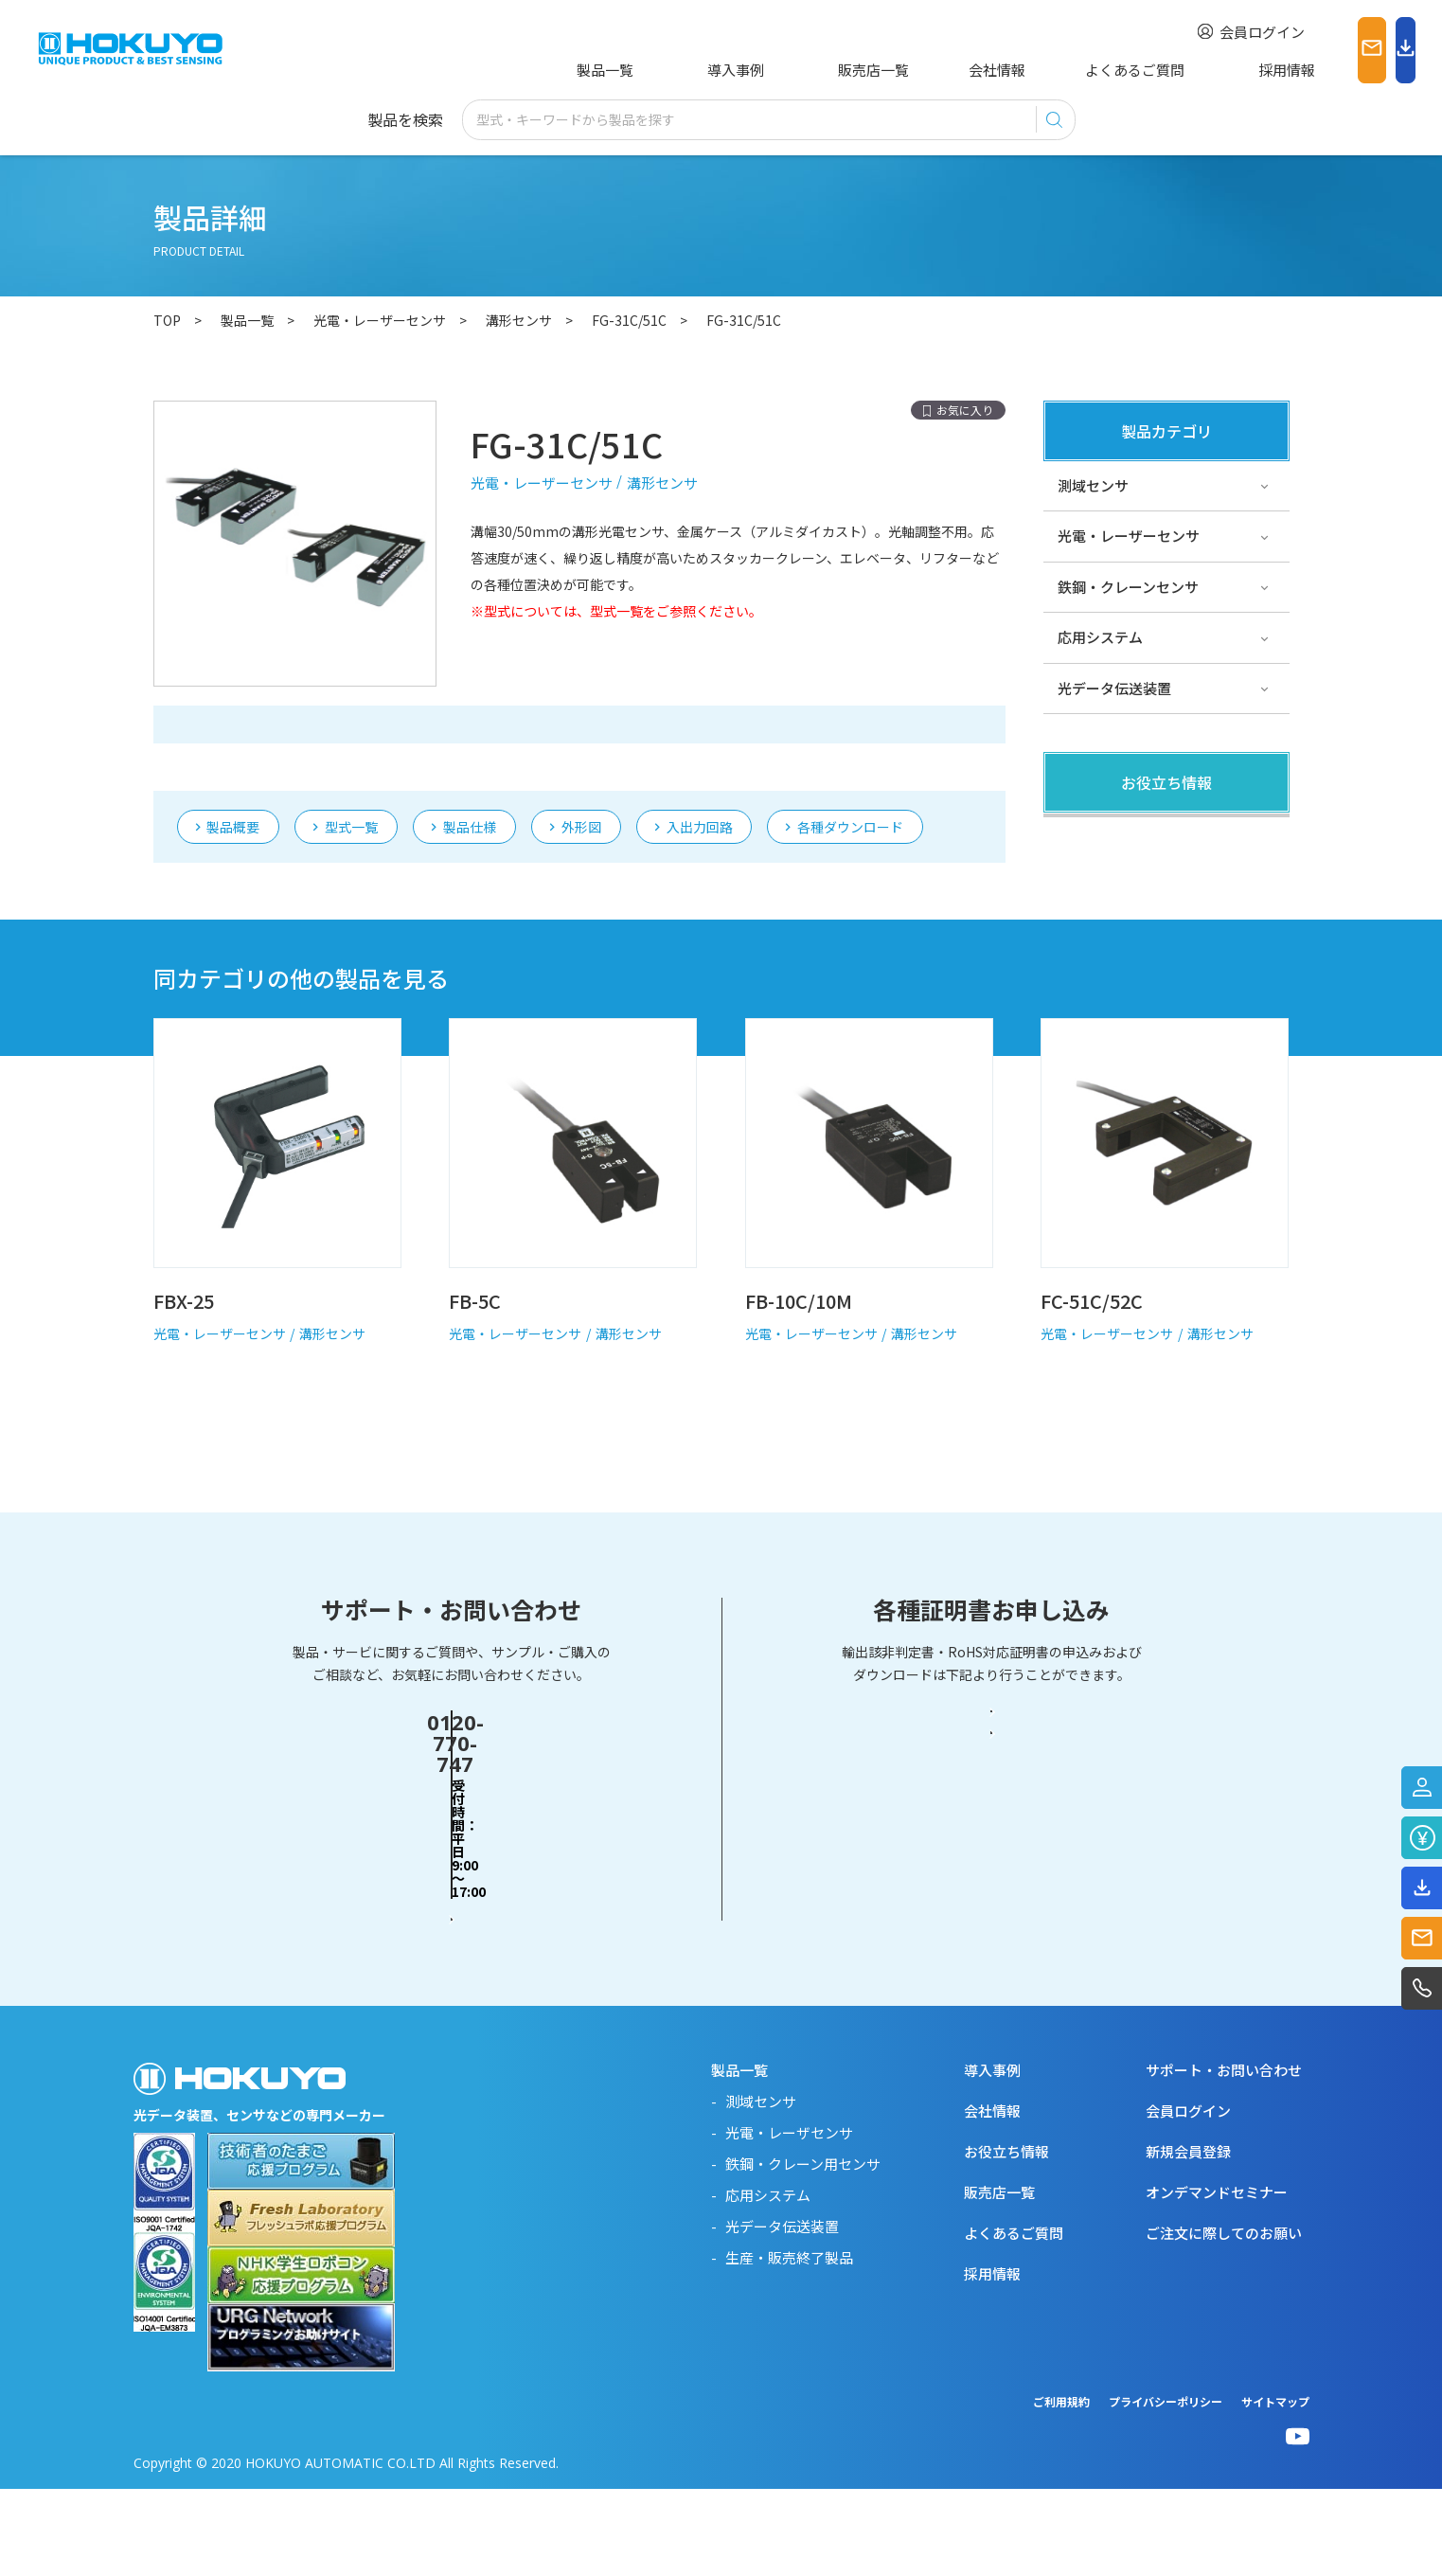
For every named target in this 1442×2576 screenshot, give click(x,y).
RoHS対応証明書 (991, 1965)
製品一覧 (601, 70)
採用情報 (1169, 70)
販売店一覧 (812, 70)
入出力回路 (700, 741)
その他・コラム (1107, 888)
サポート (1086, 938)
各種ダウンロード (850, 741)
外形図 (581, 741)
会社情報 (922, 70)
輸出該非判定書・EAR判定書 (991, 1891)
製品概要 (232, 741)
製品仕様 (469, 741)
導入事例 (703, 70)
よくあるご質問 (1045, 70)
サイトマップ (1275, 2488)
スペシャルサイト (1114, 989)
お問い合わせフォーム (451, 1964)
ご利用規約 (1061, 2488)
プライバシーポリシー (1165, 2488)
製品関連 (1086, 837)
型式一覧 (351, 741)
